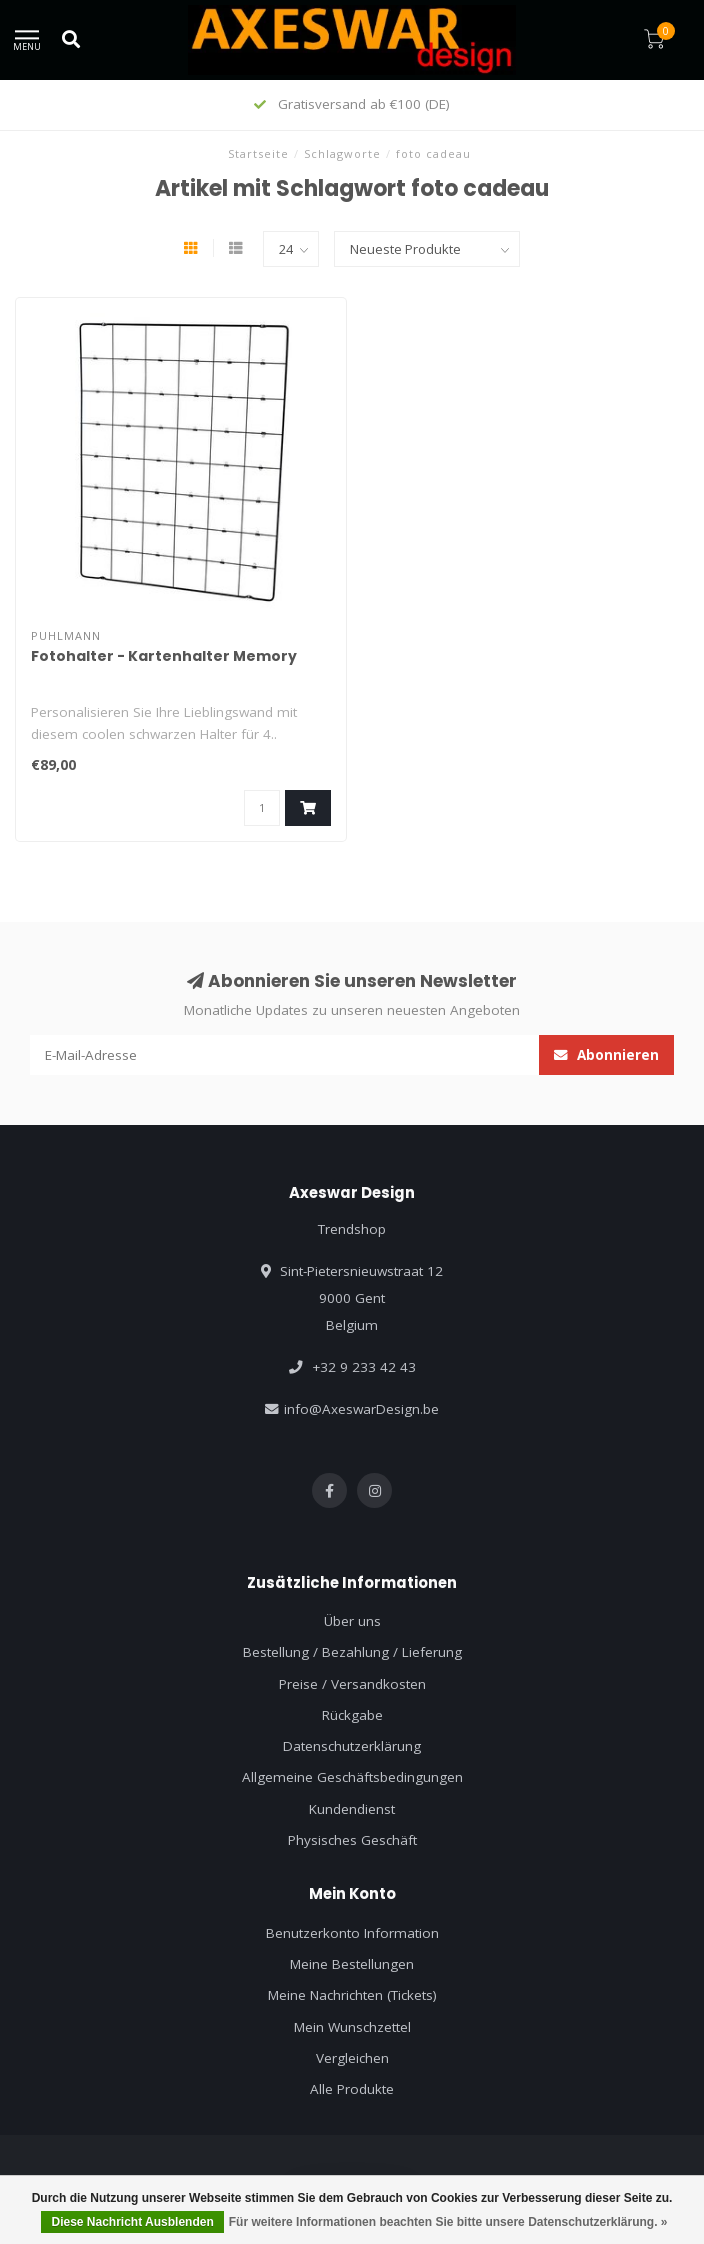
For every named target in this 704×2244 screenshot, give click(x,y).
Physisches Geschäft (352, 1840)
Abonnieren (606, 1055)
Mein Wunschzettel (352, 2027)
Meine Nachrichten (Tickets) (352, 1995)
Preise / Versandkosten (352, 1684)
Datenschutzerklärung (352, 1746)
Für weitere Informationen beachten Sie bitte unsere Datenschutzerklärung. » (448, 2222)
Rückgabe (352, 1715)
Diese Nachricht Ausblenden (132, 2222)
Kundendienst (352, 1809)
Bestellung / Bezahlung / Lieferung (352, 1652)
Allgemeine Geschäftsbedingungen (352, 1777)
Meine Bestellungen (352, 1964)
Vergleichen (352, 2058)
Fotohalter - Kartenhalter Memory (164, 656)
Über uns (352, 1621)
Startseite (258, 153)
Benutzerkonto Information (352, 1933)
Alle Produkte (352, 2089)
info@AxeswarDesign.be (361, 1409)
